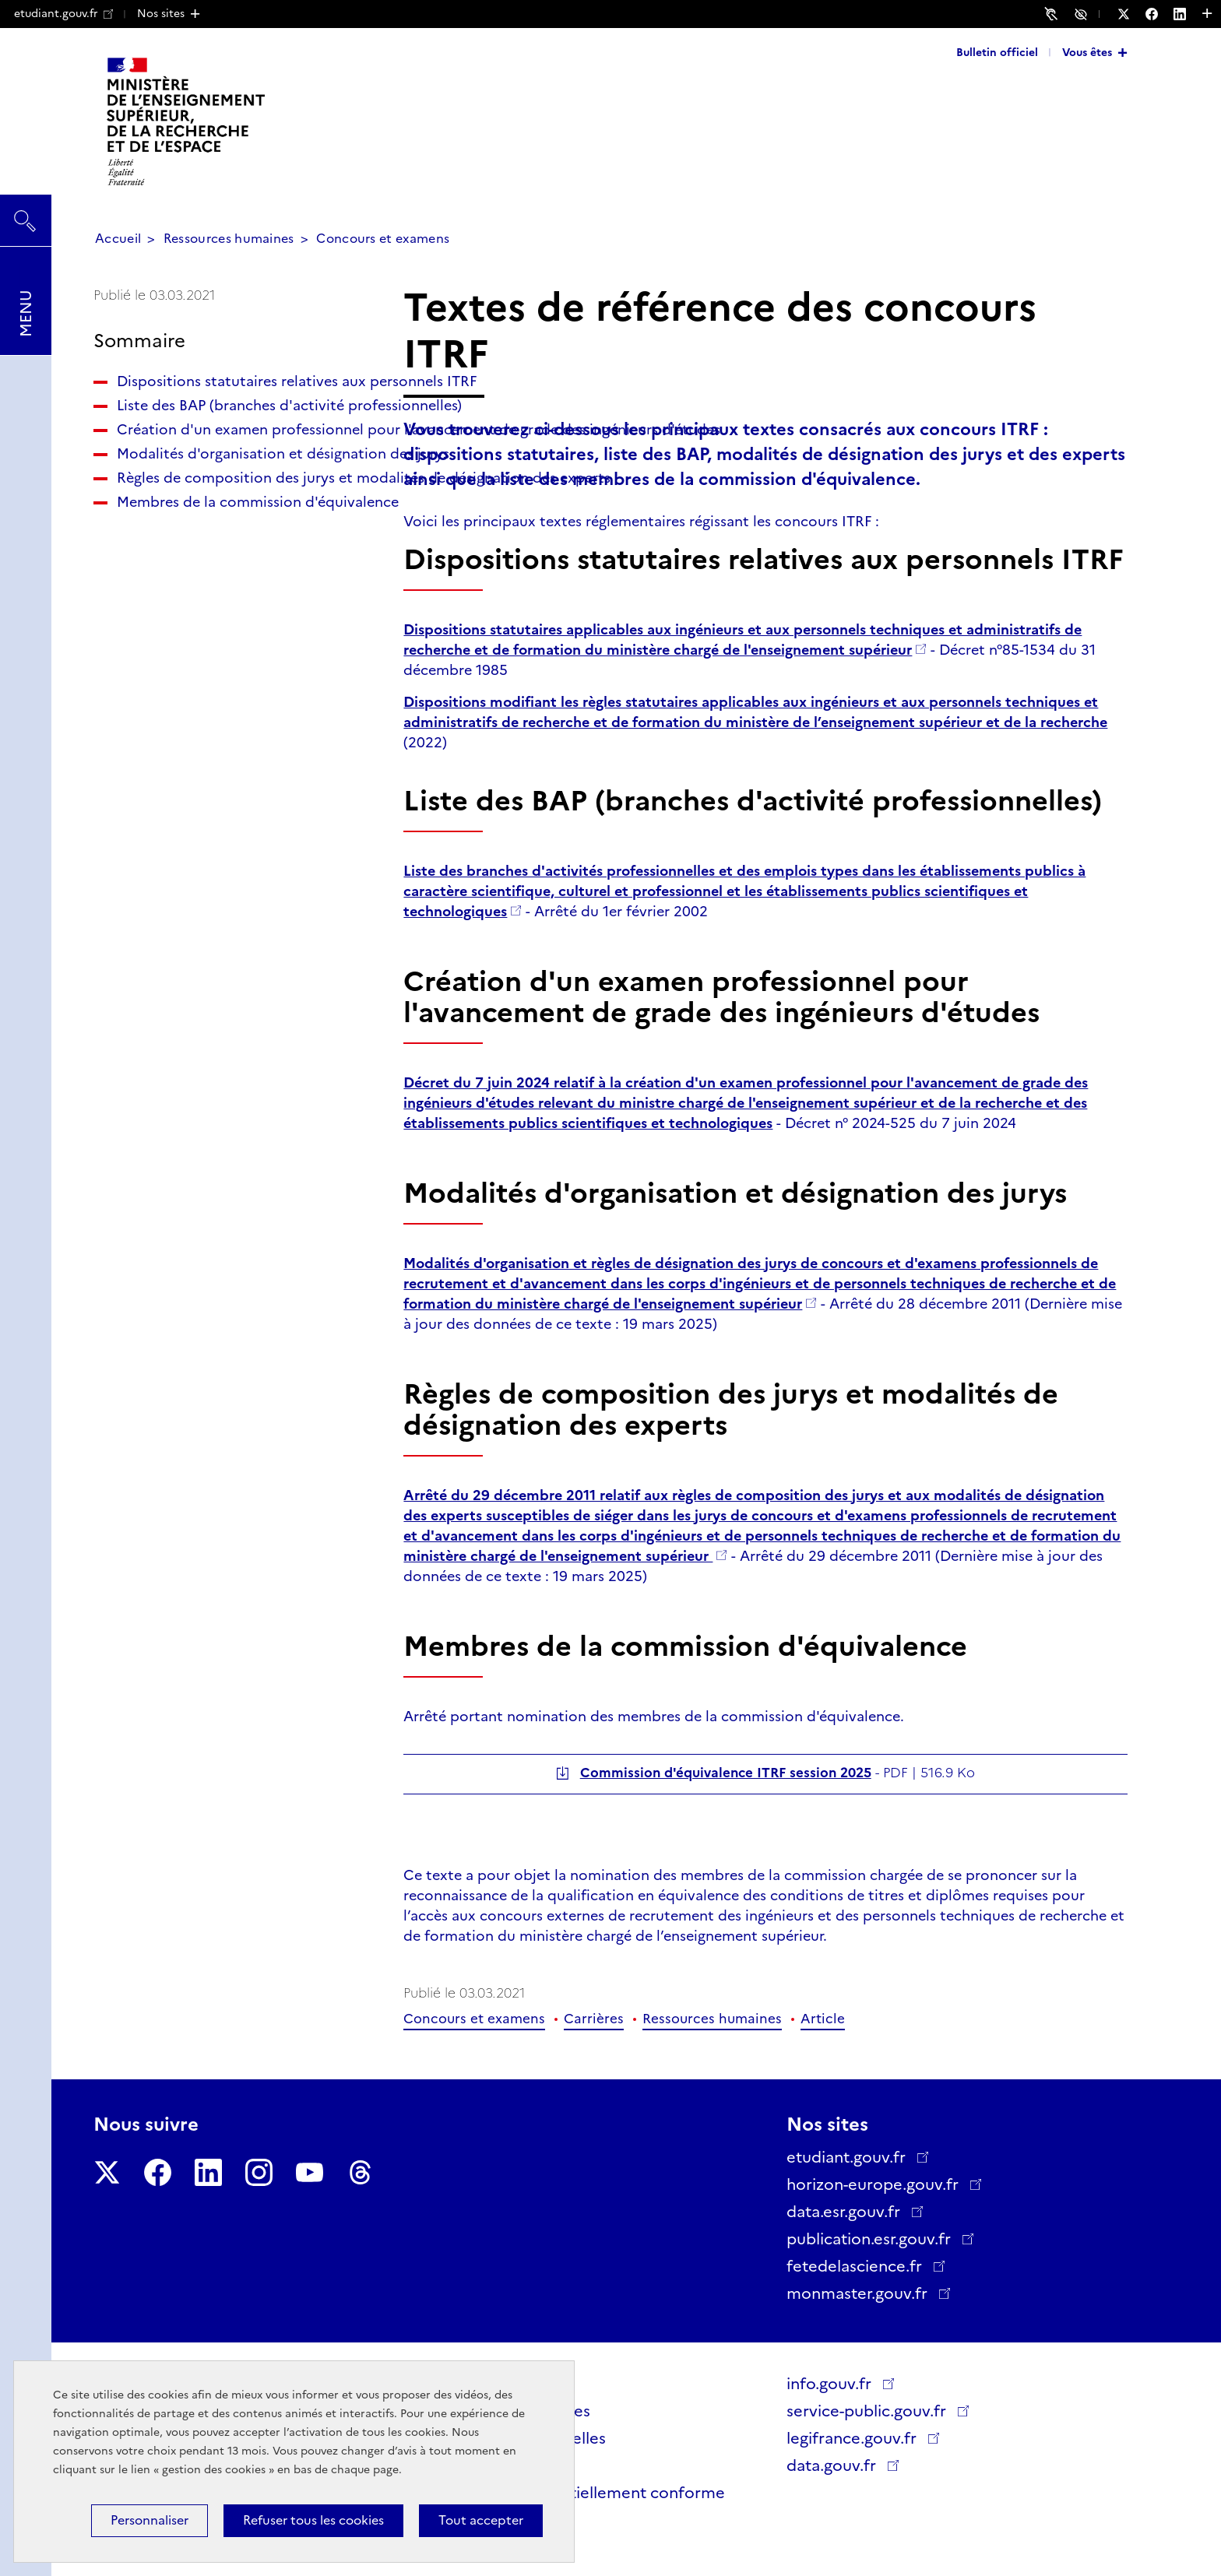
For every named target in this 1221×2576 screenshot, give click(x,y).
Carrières (594, 2018)
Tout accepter (480, 2520)
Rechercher (25, 213)
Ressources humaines (229, 238)
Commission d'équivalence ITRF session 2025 (725, 1772)
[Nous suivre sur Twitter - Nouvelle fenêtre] (1131, 14)
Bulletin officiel (997, 52)
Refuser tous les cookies (313, 2520)
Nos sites (161, 13)
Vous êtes (1087, 52)
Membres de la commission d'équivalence (209, 654)
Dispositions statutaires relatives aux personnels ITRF (227, 391)
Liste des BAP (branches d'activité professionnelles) (230, 436)
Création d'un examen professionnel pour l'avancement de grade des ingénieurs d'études (228, 490)
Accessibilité (1083, 13)
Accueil (118, 238)
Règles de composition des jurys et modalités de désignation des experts (235, 599)
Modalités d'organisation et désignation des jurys (210, 545)
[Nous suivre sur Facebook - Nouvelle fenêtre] (1159, 14)
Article (823, 2018)
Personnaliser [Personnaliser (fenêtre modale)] (149, 2520)
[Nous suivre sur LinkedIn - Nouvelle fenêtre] (1187, 14)
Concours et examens (382, 238)
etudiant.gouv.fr (63, 13)
